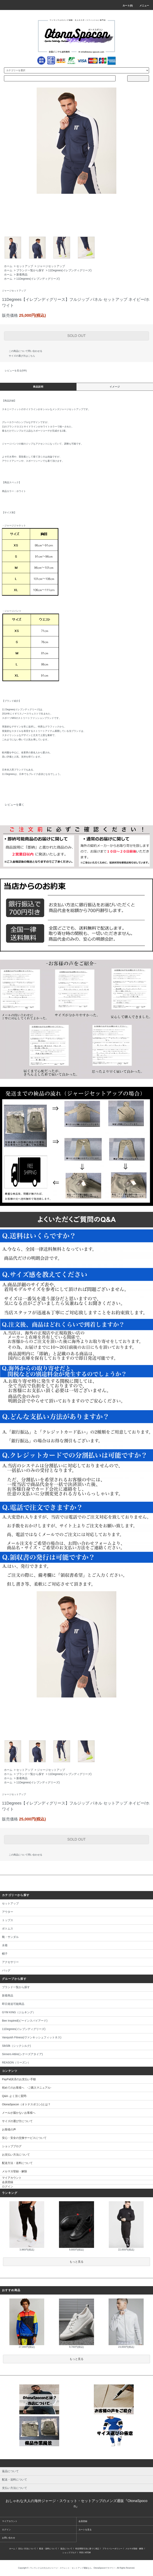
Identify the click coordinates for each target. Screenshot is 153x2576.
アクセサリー (76, 1962)
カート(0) (125, 5)
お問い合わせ (8, 2538)
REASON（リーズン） (76, 2062)
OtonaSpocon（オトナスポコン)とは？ (26, 2104)
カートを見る (85, 2529)
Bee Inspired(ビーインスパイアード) (76, 2021)
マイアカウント (12, 2177)
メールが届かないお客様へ (18, 2112)
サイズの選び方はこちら (19, 355)
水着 (76, 1945)
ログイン (7, 2186)
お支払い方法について (16, 2154)
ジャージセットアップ (51, 266)
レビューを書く (12, 804)
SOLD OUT (76, 336)
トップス (76, 1920)
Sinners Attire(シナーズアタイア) (76, 2054)
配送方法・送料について (17, 2163)
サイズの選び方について (17, 2121)
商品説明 (38, 386)
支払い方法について (27, 2548)
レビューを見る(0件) (13, 370)
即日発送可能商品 (76, 2004)
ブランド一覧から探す (30, 270)
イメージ (115, 386)
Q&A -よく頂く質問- (14, 2096)
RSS (81, 2552)
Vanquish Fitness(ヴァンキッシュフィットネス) (76, 2037)
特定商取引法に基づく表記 (87, 2548)
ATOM (88, 2552)
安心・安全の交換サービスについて (24, 2137)
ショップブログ (12, 2146)
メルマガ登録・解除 (14, 2171)
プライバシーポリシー (112, 2548)
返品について (66, 2548)
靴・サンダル (76, 1937)
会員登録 (7, 2182)
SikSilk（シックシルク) (76, 2046)
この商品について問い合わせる (23, 351)
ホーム (8, 266)
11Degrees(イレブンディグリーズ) (70, 270)
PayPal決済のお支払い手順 (19, 2079)
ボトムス (76, 1929)
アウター (76, 1912)
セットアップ (24, 266)
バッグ (76, 1970)
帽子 (76, 1954)
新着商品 (21, 274)
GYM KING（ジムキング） (76, 2012)
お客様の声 (9, 2129)
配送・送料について (48, 2548)
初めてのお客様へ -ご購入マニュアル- (26, 2087)
